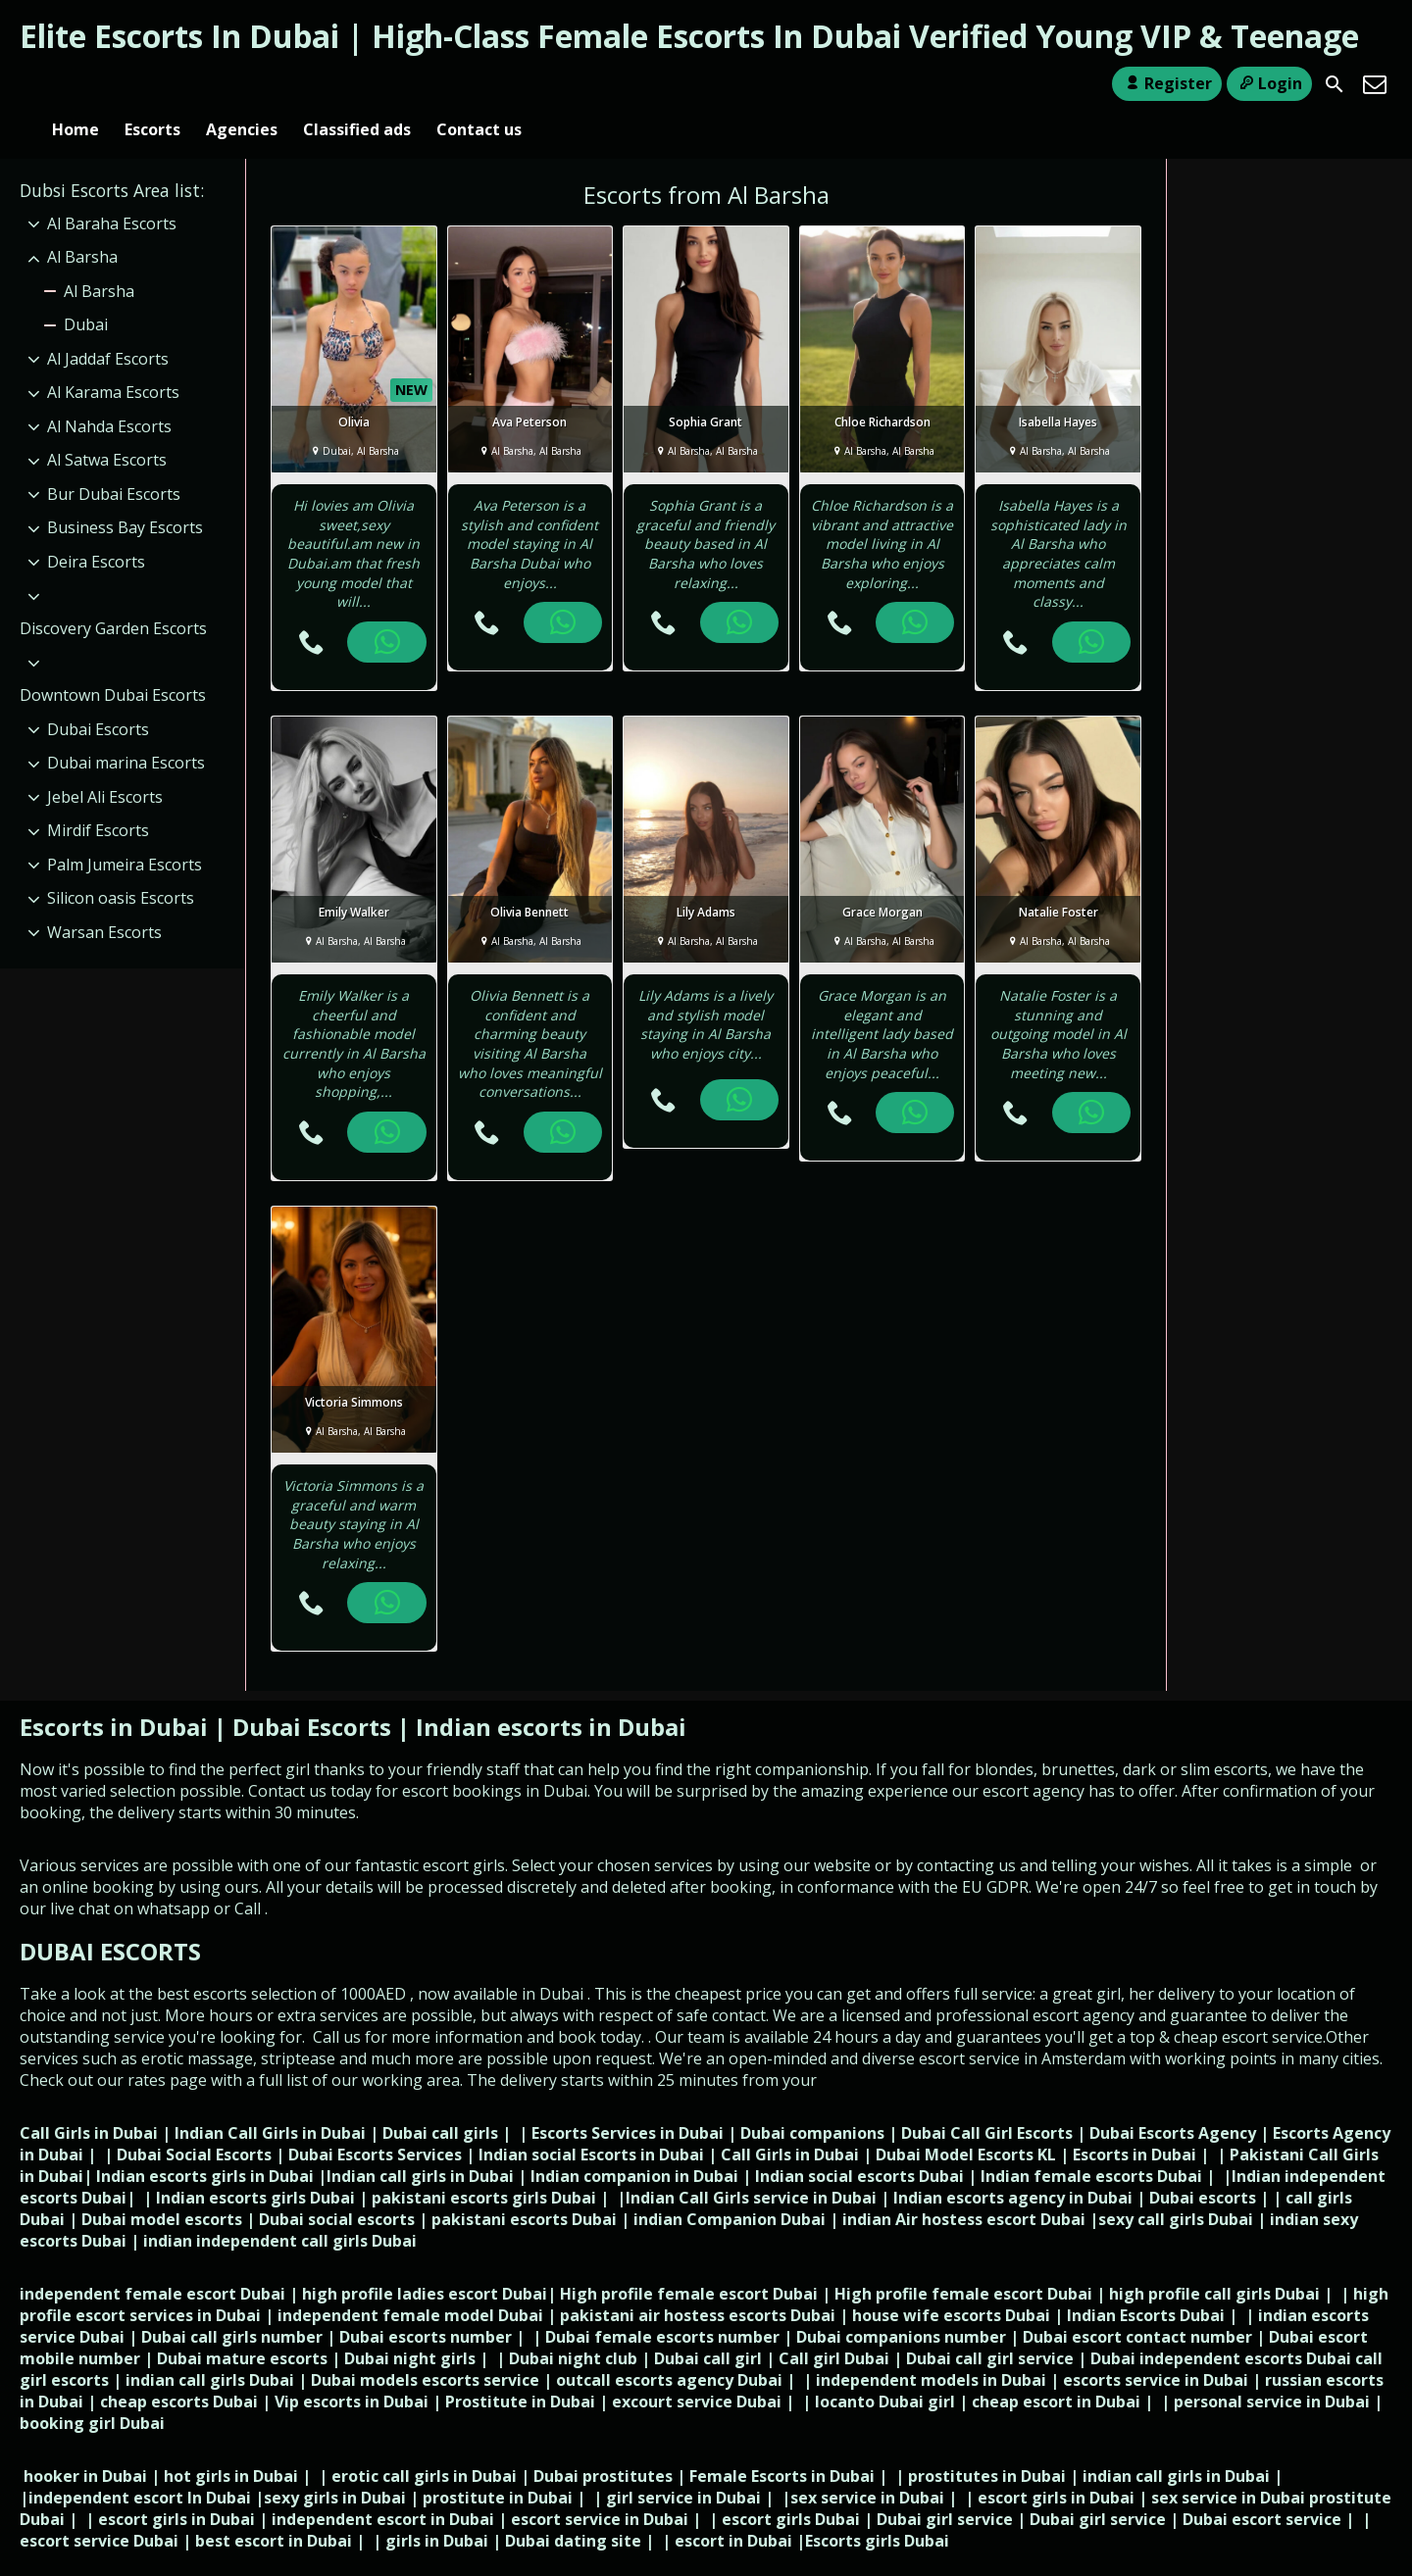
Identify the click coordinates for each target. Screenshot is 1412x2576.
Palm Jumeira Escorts (124, 832)
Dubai (86, 292)
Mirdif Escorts (98, 798)
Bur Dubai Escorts (113, 461)
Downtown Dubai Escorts (113, 662)
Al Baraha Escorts (111, 191)
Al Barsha (82, 224)
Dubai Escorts (98, 697)
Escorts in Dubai (117, 1694)
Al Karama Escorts (113, 361)
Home (75, 84)
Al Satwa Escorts (107, 428)
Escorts (152, 84)
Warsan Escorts (104, 900)
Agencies (241, 84)
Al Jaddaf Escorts (108, 326)
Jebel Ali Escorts (105, 764)
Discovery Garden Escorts (113, 596)
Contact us (479, 84)
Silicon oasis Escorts (120, 865)
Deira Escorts (96, 529)
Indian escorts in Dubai (551, 1694)
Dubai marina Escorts (126, 730)
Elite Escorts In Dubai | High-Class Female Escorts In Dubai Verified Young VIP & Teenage (689, 36)
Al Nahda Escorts (109, 394)
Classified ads (357, 84)
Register (1166, 83)
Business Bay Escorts (125, 496)
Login (1269, 83)
